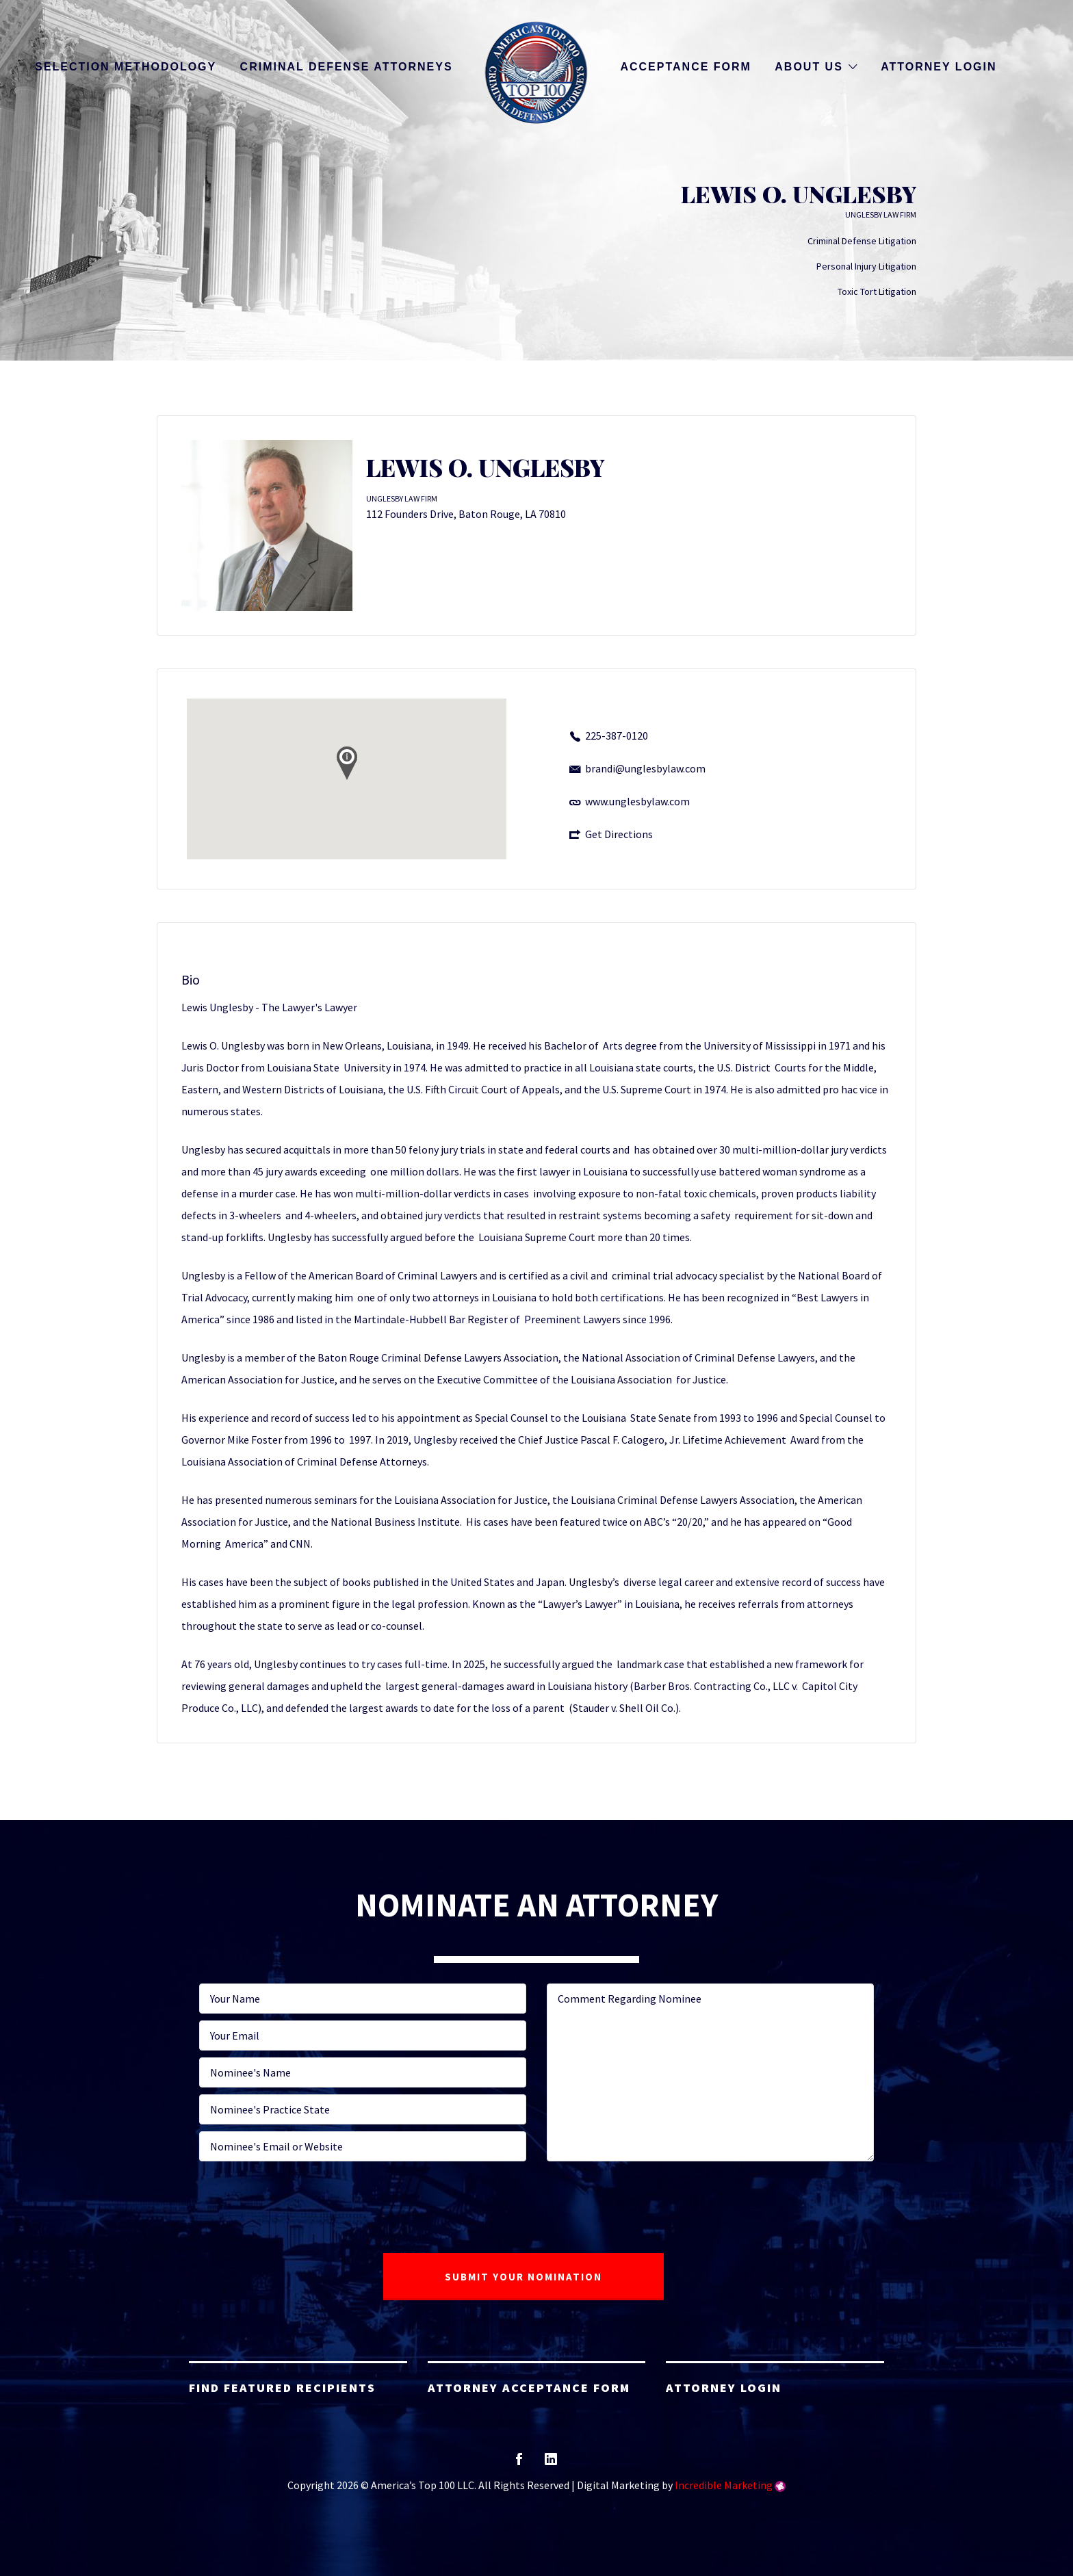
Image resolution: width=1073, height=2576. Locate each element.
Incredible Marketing (724, 2485)
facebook (519, 2463)
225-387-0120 (616, 735)
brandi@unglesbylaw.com (645, 768)
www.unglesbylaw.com (637, 801)
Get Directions (619, 834)
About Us (809, 67)
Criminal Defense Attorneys (346, 67)
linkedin (551, 2463)
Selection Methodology (125, 67)
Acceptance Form (685, 67)
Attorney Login (938, 67)
